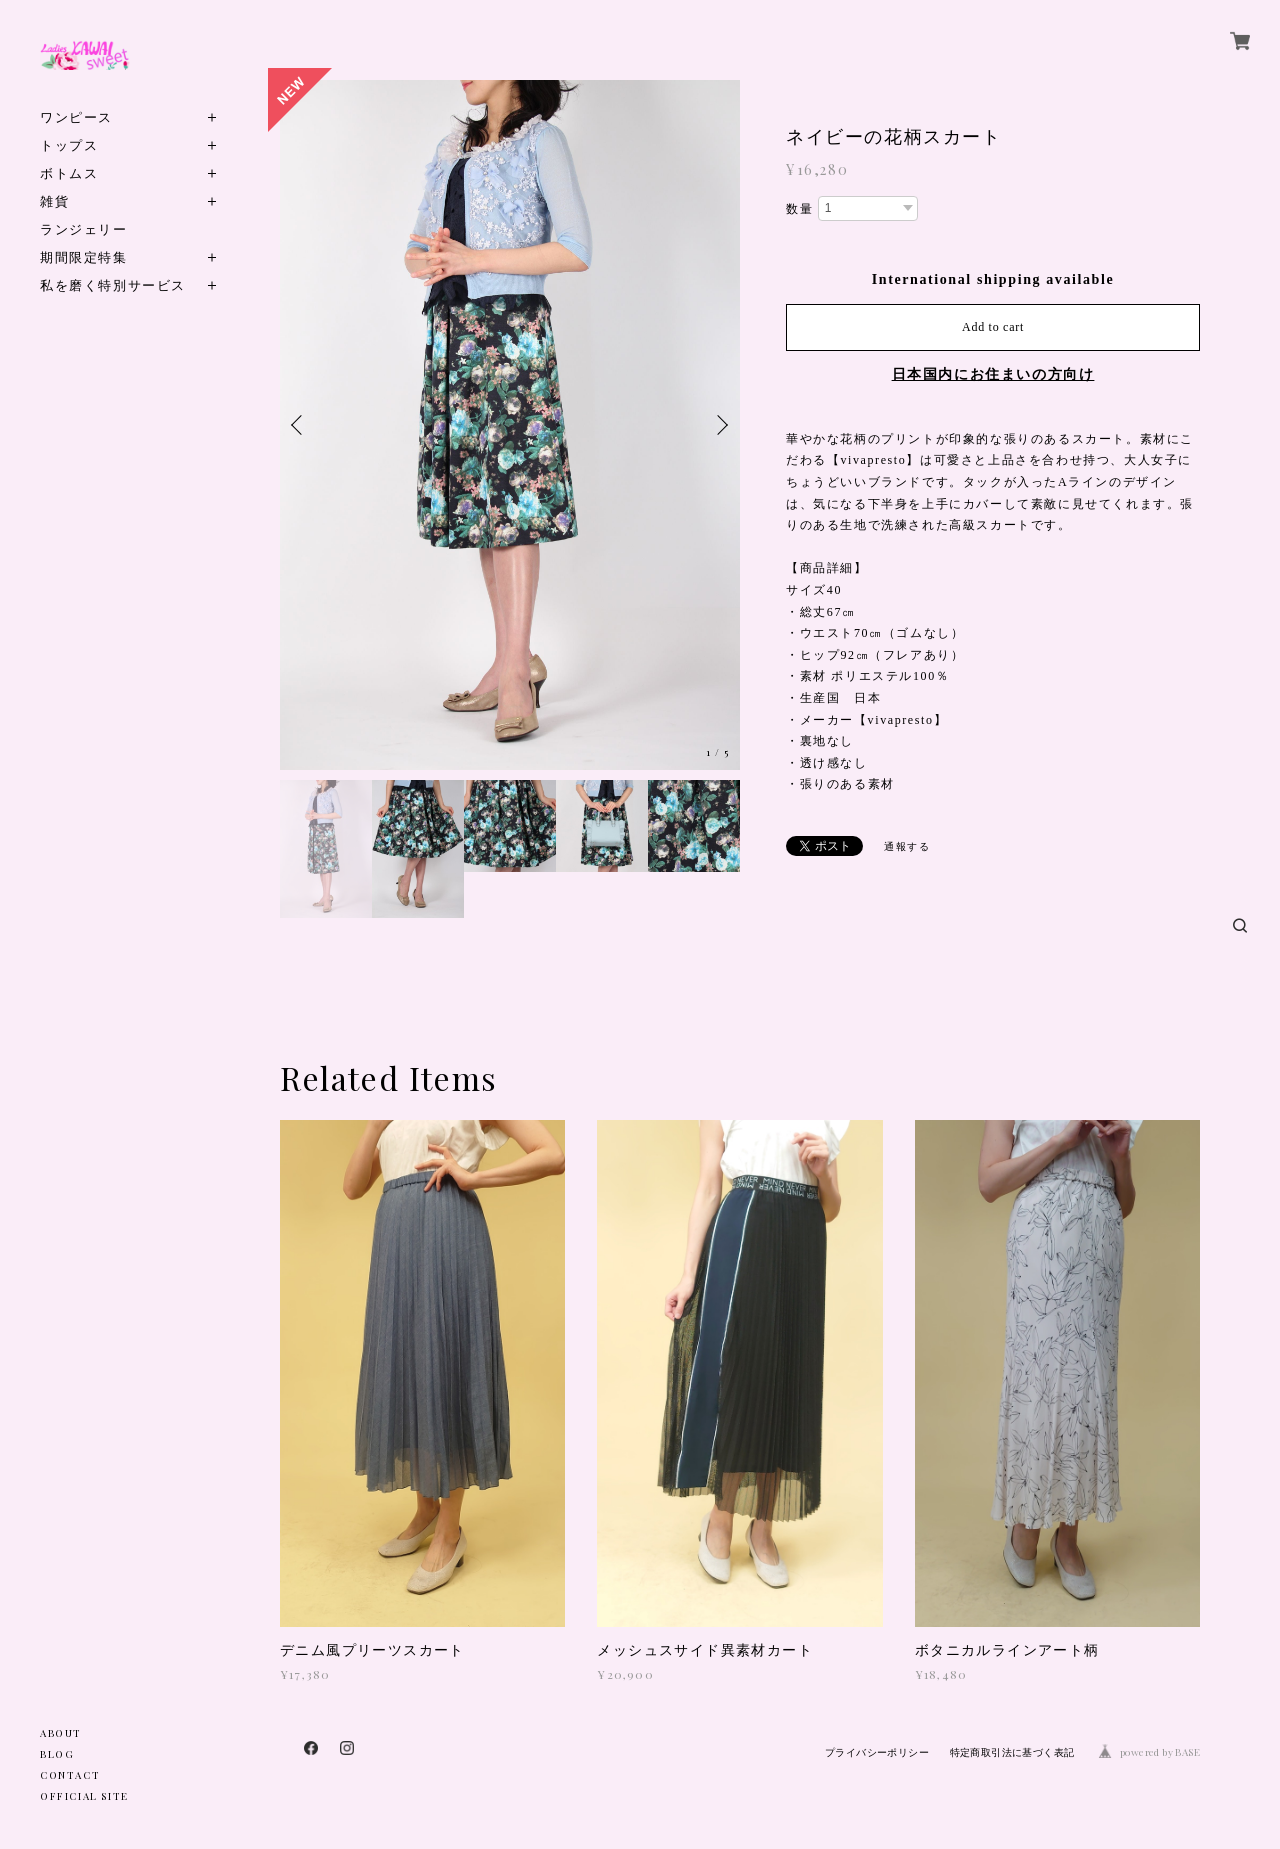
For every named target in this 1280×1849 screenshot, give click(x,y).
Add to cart (993, 327)
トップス (69, 144)
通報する (907, 846)
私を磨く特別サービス (113, 284)
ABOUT (61, 1733)
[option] (510, 425)
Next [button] (720, 425)
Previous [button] (300, 425)
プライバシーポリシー (877, 1752)
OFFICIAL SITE (84, 1796)
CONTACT (70, 1775)
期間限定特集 (84, 256)
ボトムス (69, 172)
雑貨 (54, 200)
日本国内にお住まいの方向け (993, 374)
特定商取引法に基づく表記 (1012, 1752)
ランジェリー (84, 228)
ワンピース (76, 116)
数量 (799, 209)
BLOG (57, 1754)
